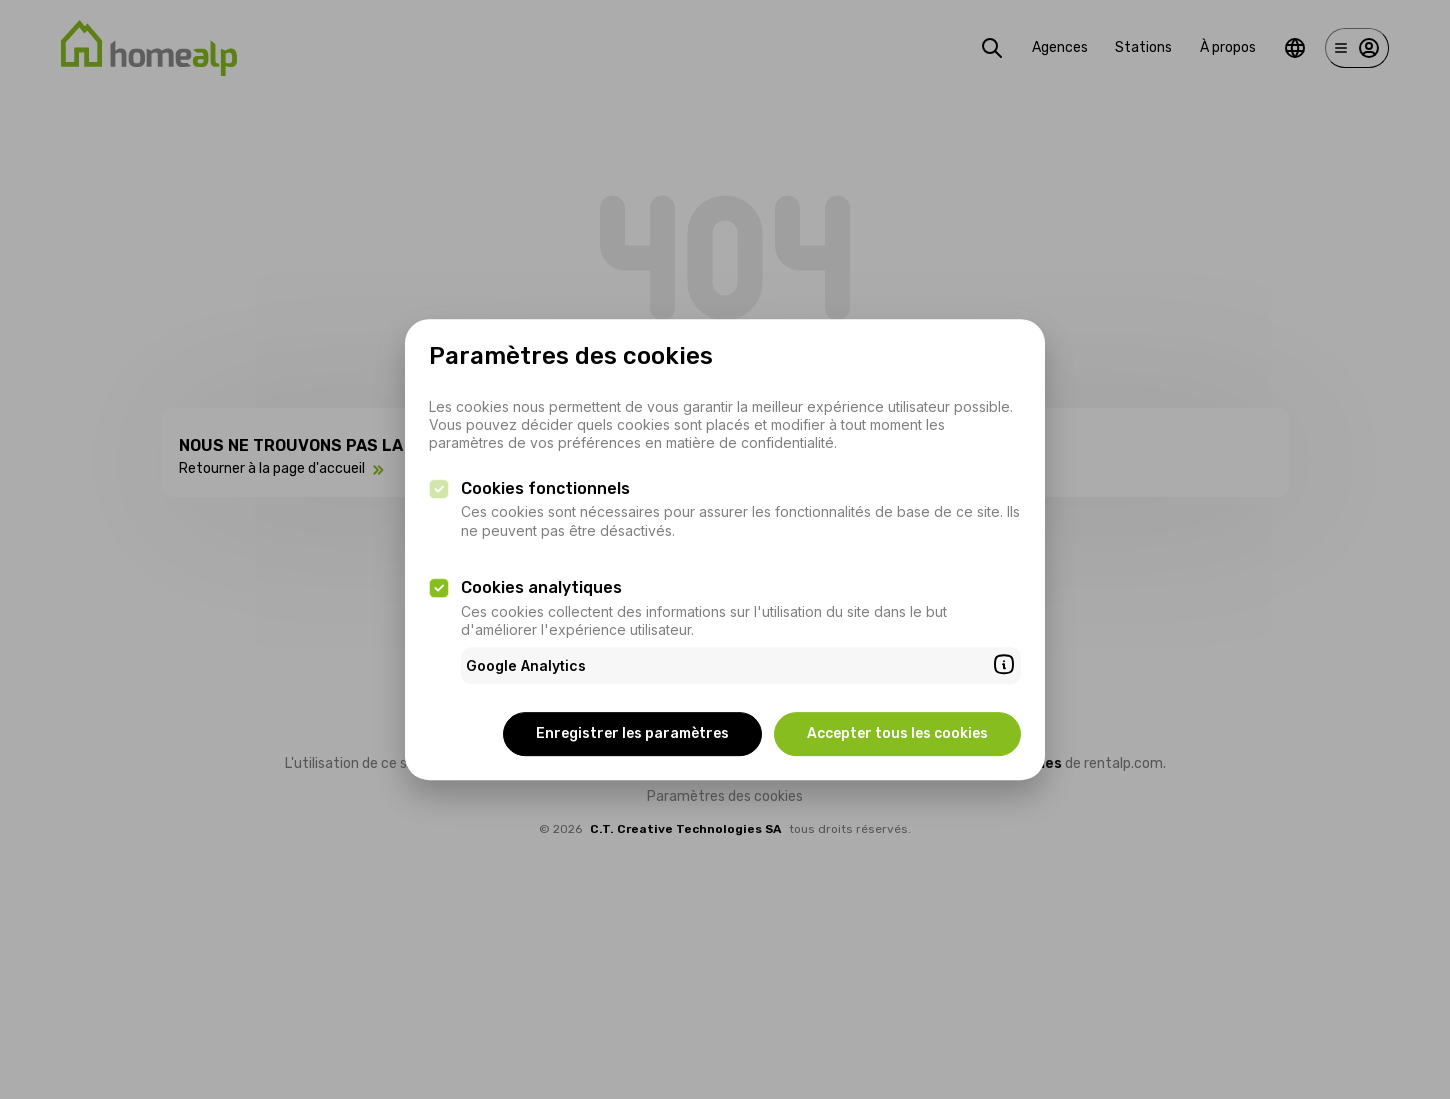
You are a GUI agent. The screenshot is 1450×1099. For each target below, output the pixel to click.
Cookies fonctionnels (545, 488)
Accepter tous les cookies (897, 733)
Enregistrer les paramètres (632, 733)
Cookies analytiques (541, 587)
